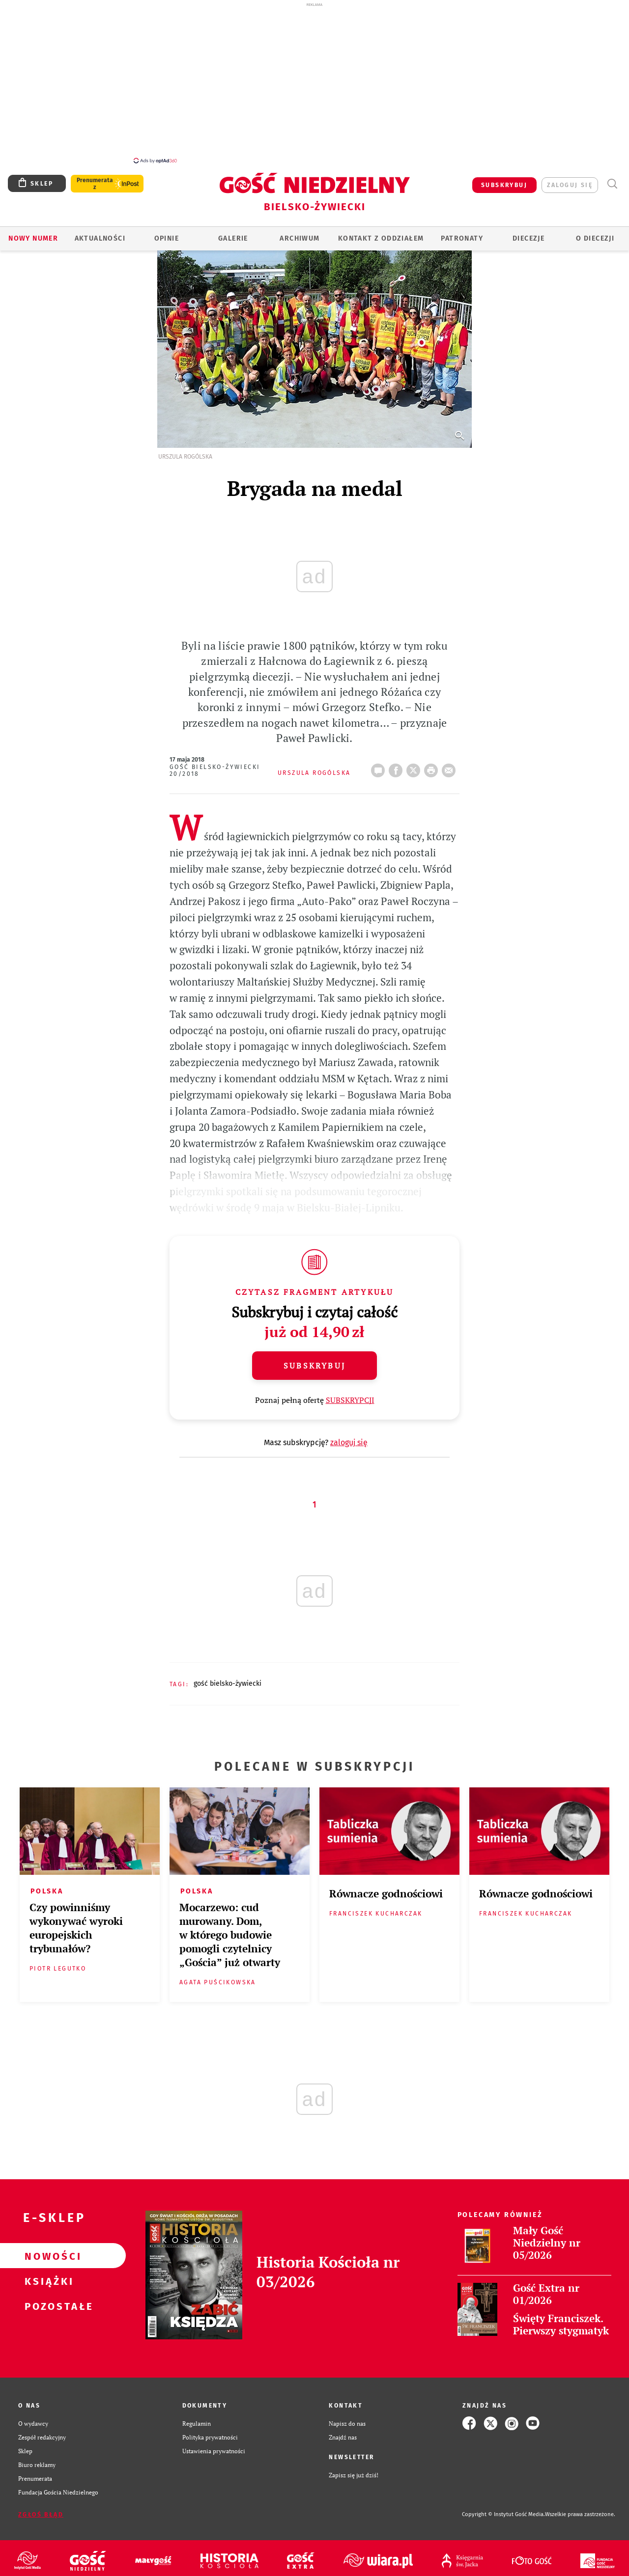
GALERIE (233, 233)
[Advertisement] (314, 82)
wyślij (450, 762)
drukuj (433, 762)
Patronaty (462, 233)
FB (397, 762)
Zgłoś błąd (40, 2509)
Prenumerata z (95, 178)
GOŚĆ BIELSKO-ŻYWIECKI (227, 1678)
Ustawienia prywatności (213, 2445)
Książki (47, 2275)
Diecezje (528, 233)
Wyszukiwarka (612, 178)
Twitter (415, 762)
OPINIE (166, 233)
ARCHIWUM (299, 233)
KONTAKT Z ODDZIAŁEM (381, 233)
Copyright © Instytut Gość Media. (503, 2509)
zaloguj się (570, 179)
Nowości (47, 2250)
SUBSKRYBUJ (504, 179)
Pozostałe (47, 2300)
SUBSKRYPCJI (350, 1394)
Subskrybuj (314, 1360)
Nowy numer (33, 233)
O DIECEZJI (595, 233)
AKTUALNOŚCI (100, 233)
